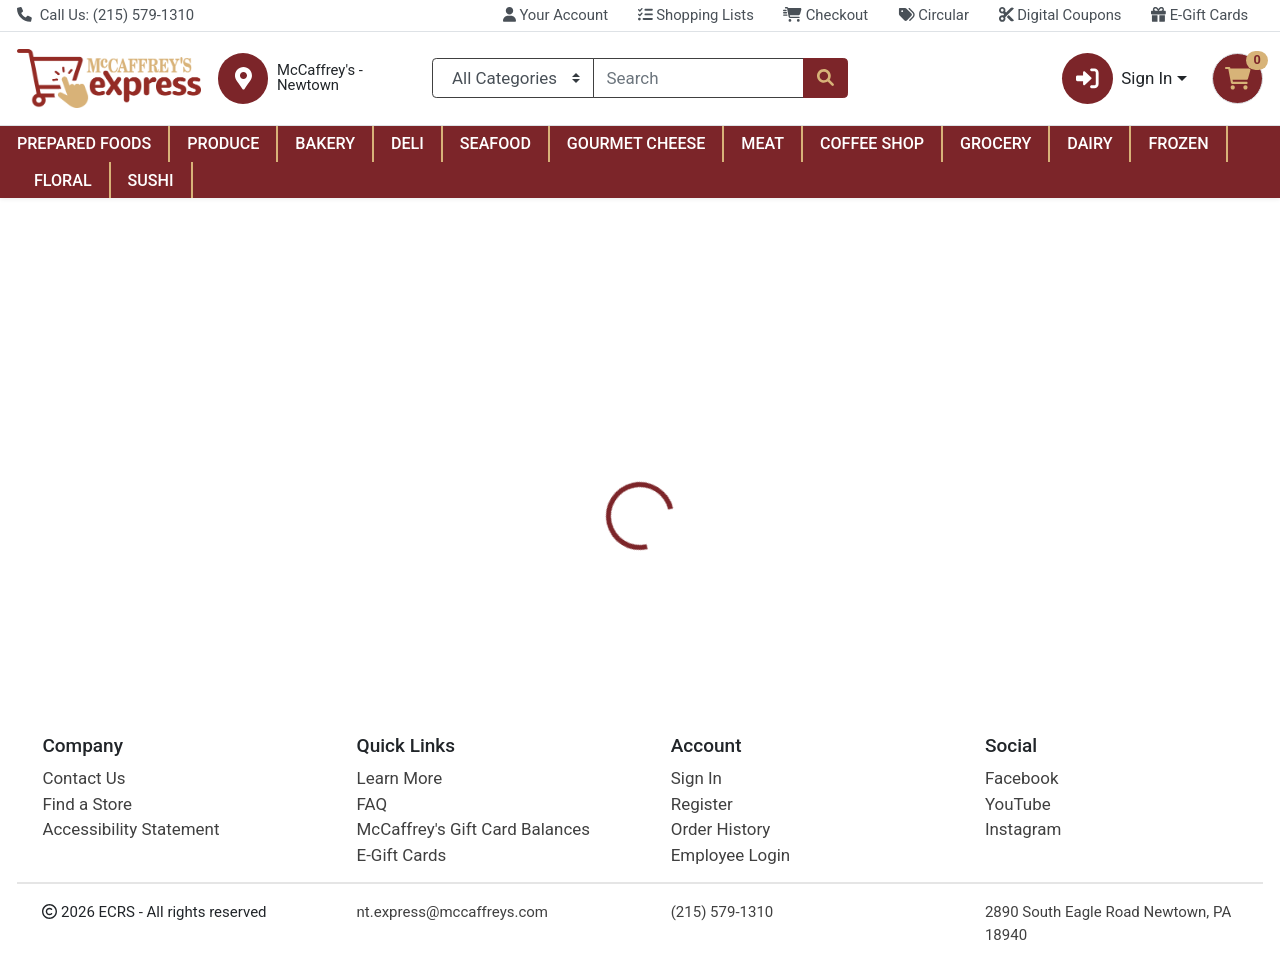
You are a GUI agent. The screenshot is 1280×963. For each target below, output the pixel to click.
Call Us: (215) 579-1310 (105, 15)
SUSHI (151, 180)
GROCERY (995, 143)
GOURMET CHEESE (636, 143)
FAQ (372, 804)
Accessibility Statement (130, 830)
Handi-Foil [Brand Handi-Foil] (781, 572)
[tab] (589, 470)
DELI (407, 143)
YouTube (1018, 804)
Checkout (825, 15)
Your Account (555, 15)
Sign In (696, 779)
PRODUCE (223, 143)
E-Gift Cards (1199, 15)
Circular (933, 15)
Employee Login (730, 855)
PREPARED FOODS (84, 143)
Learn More (400, 779)
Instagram (1023, 830)
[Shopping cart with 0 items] (1237, 78)
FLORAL (63, 180)
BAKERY (325, 143)
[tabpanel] (906, 569)
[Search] (699, 78)
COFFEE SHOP (872, 143)
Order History (721, 830)
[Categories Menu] (512, 78)
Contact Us (83, 779)
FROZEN (1178, 143)
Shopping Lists (696, 15)
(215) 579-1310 (722, 912)
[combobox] (699, 78)
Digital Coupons (1060, 15)
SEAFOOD (495, 143)
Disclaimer (683, 470)
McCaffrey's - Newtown (320, 78)
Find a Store (87, 804)
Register (702, 804)
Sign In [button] (1117, 78)
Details (589, 470)
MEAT (762, 143)
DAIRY (1089, 143)
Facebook (1022, 779)
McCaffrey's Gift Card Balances (473, 830)
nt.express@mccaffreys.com (452, 912)
